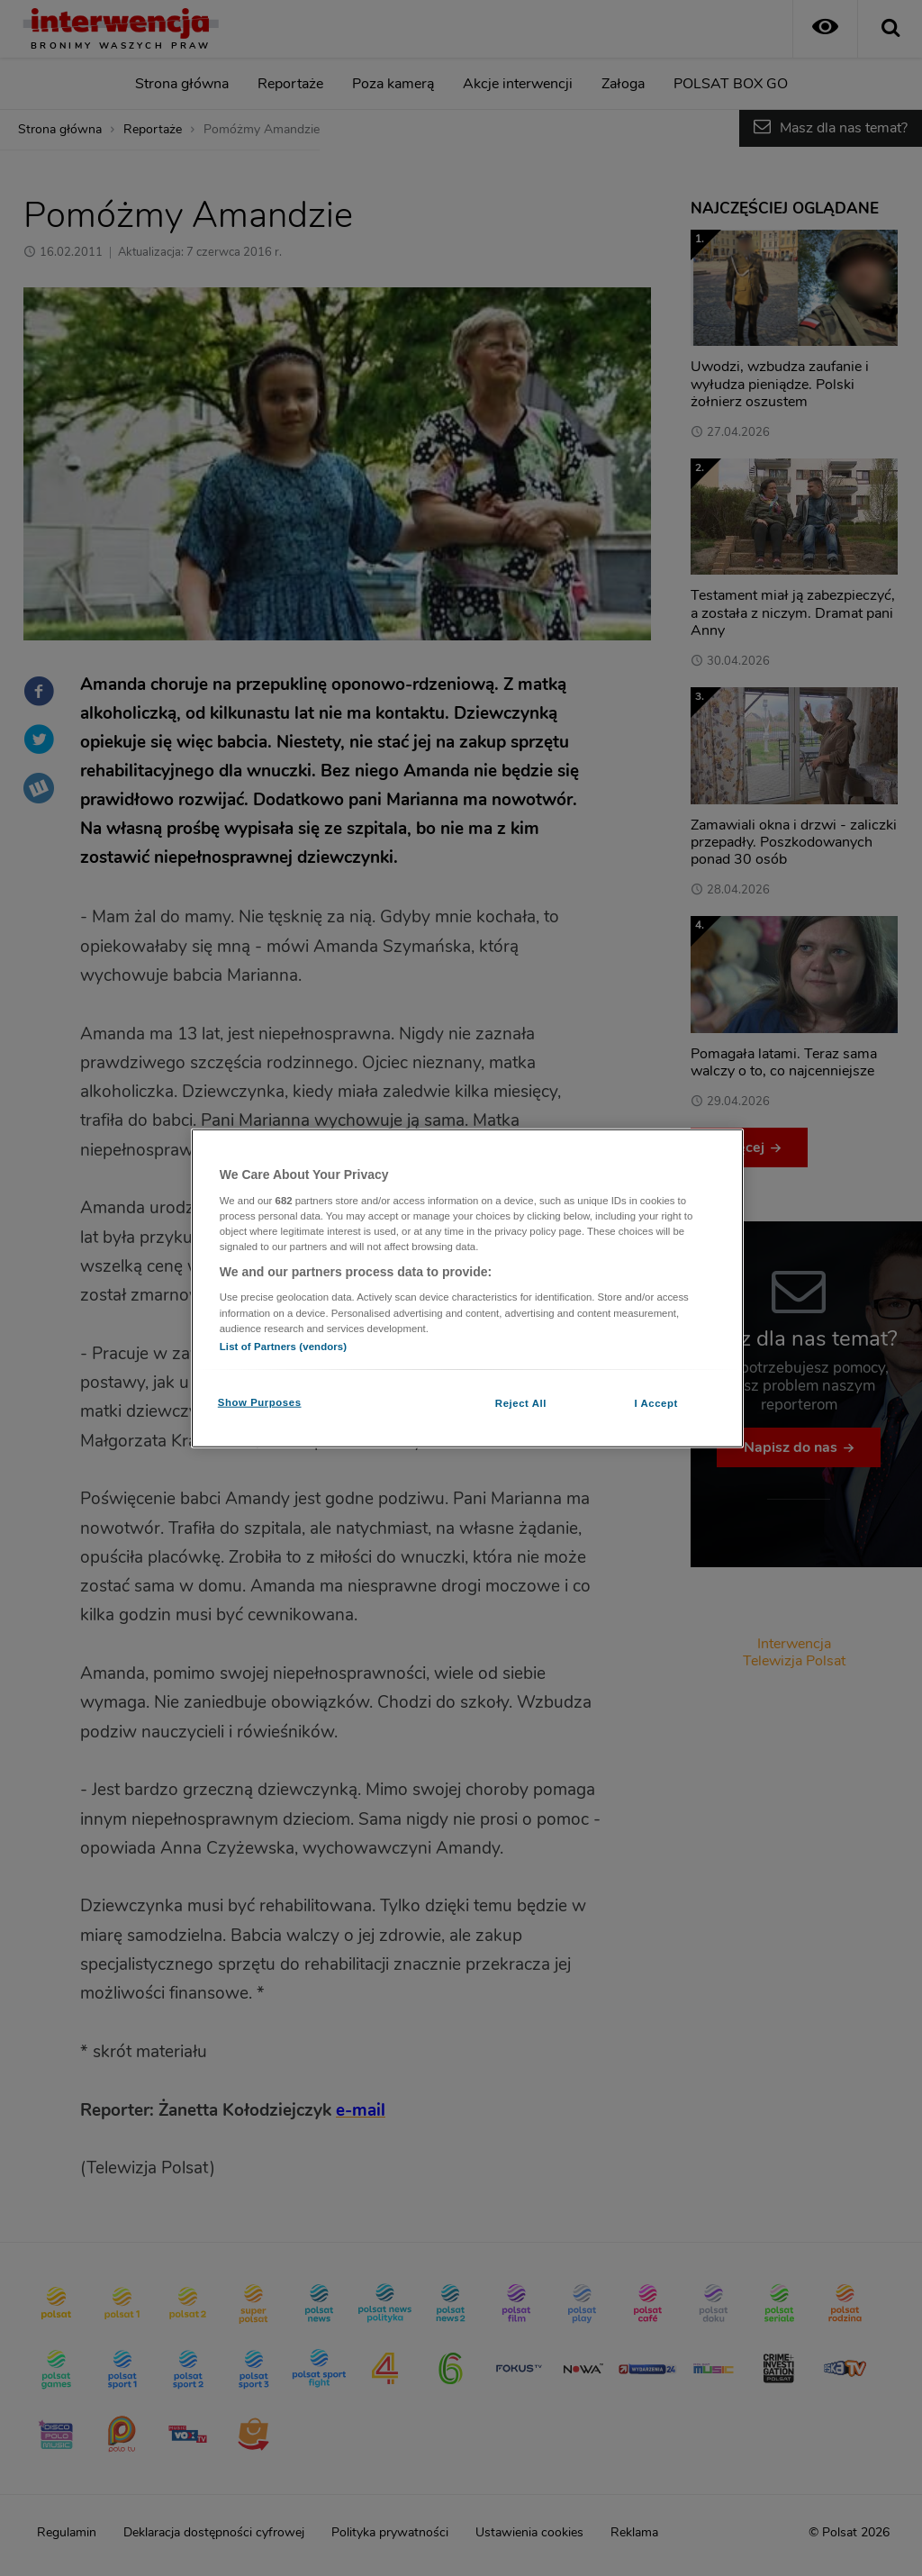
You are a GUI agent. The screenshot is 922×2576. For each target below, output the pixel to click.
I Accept (655, 1402)
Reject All (521, 1402)
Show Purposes (260, 1401)
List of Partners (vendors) (283, 1345)
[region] (467, 1288)
